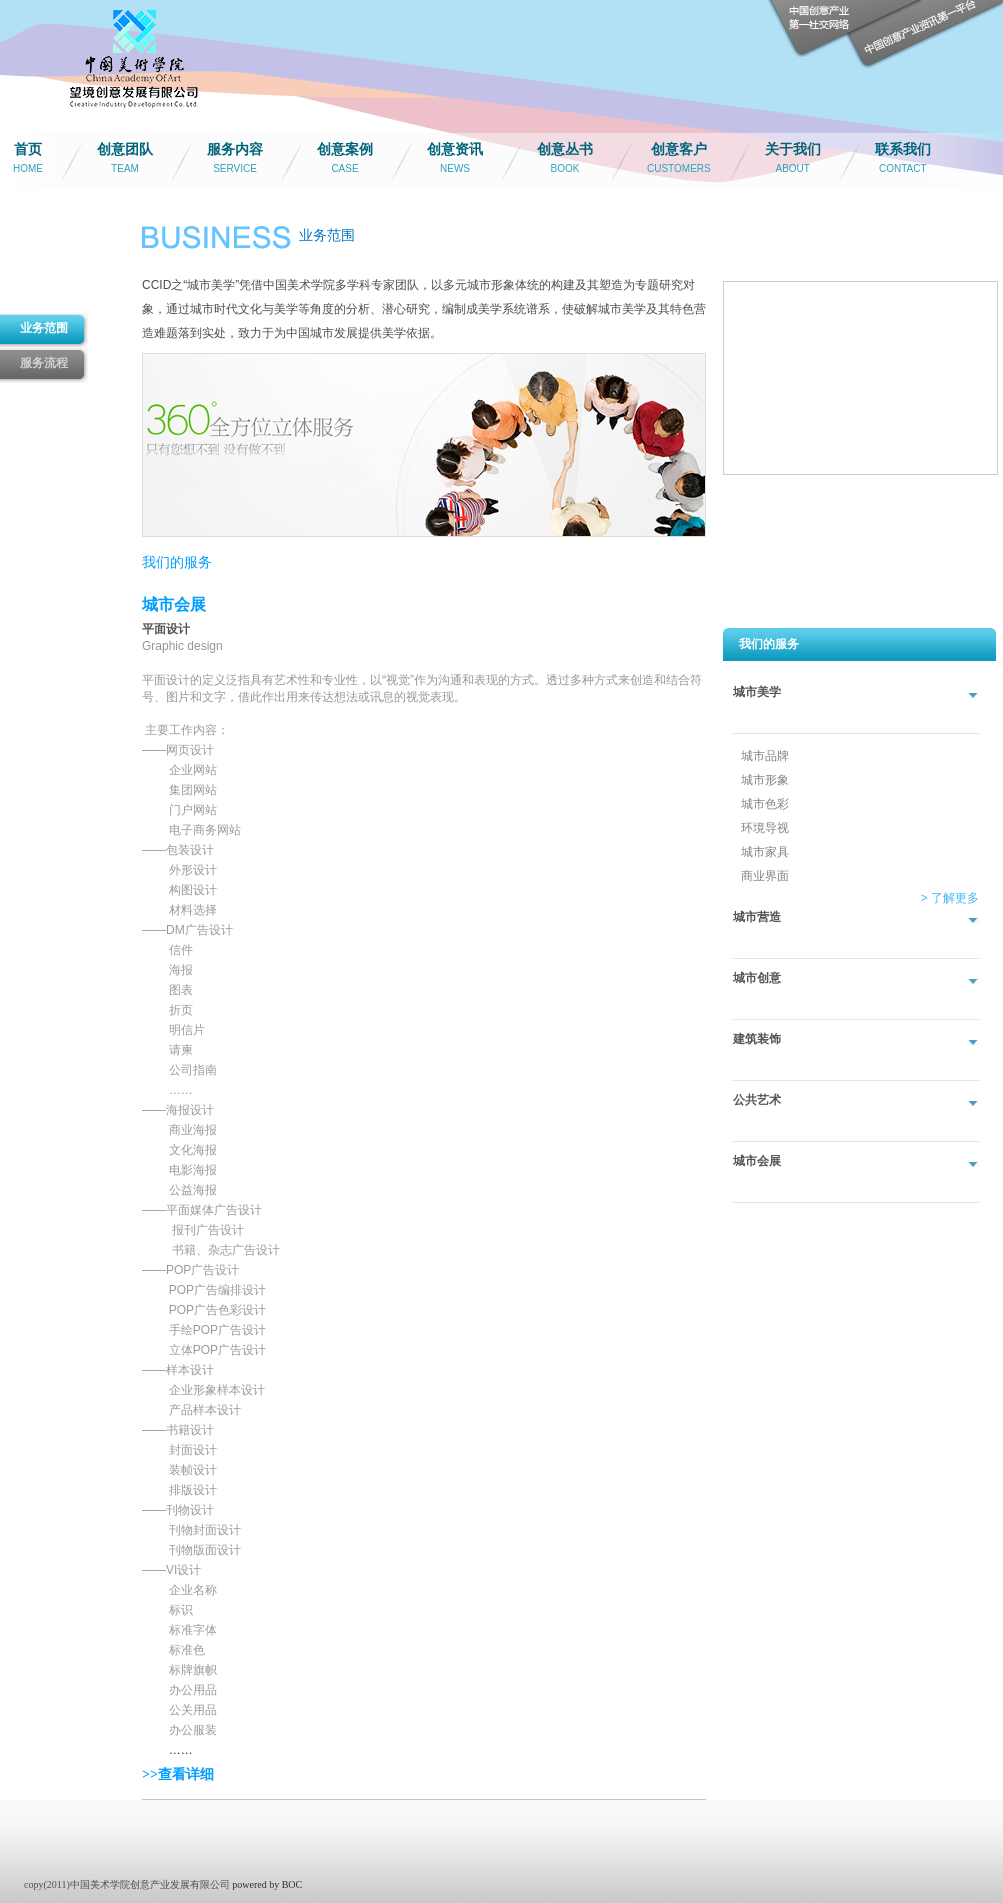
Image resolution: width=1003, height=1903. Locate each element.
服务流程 (44, 363)
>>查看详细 (178, 1774)
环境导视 (765, 828)
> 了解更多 (950, 898)
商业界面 (765, 876)
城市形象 (765, 780)
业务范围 (44, 328)
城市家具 (765, 852)
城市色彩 (765, 804)
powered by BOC (267, 1884)
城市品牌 (765, 756)
